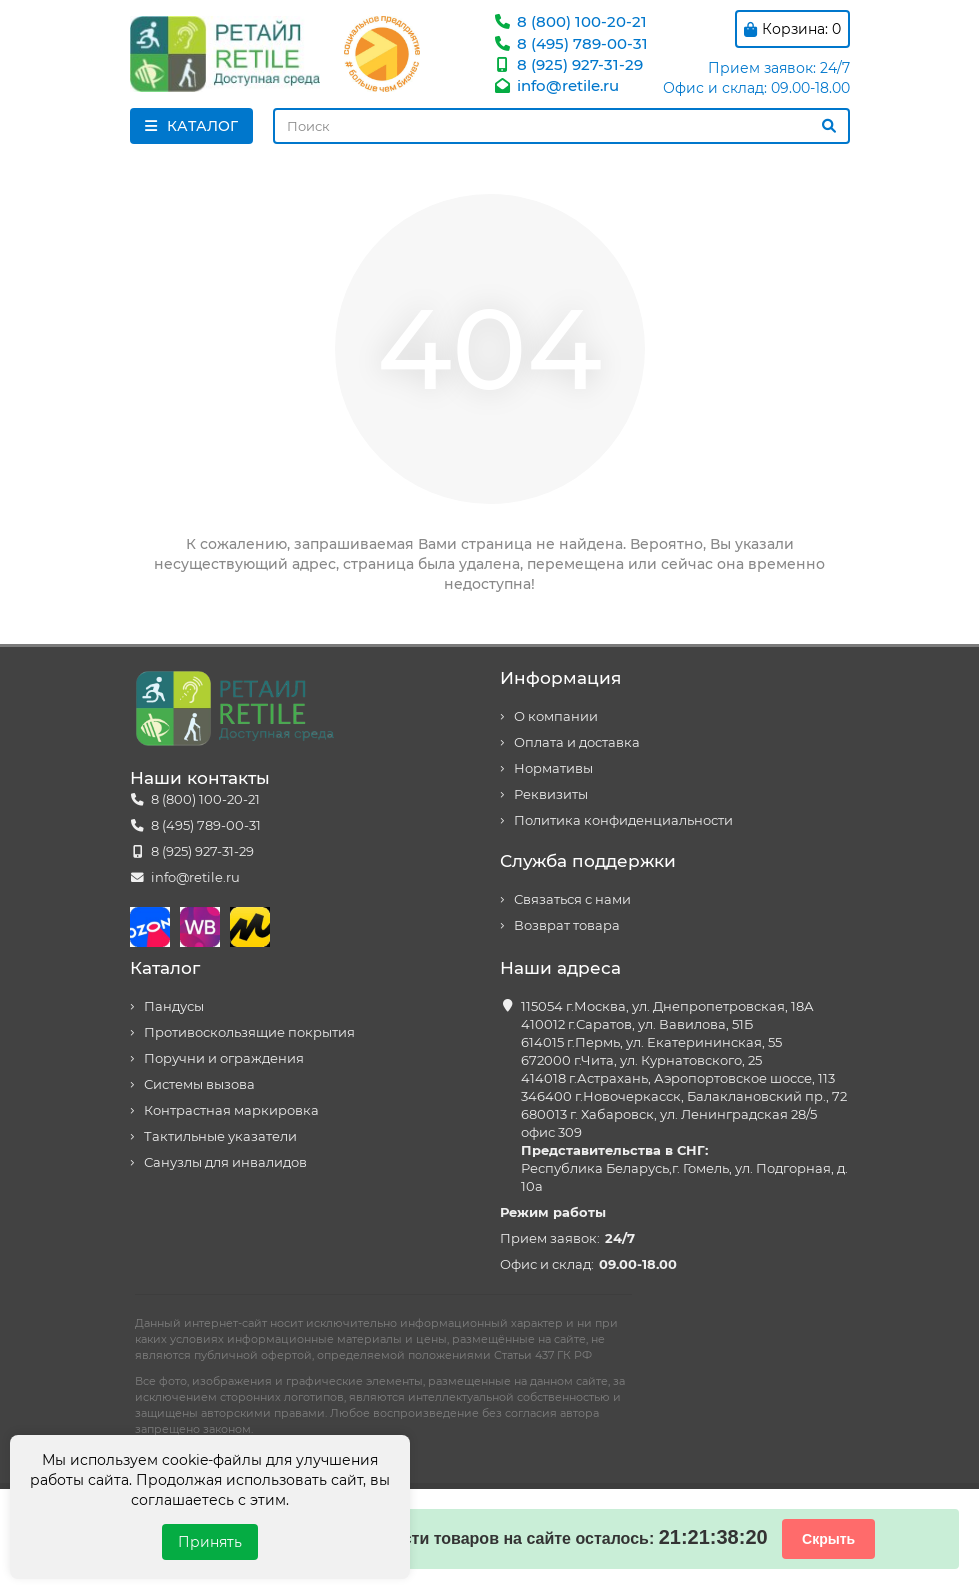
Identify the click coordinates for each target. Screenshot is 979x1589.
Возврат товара (567, 925)
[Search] (561, 126)
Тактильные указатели (220, 1136)
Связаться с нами (572, 899)
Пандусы (174, 1006)
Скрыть (828, 1539)
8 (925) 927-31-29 (568, 64)
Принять (210, 1542)
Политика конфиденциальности (623, 820)
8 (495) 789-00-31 (570, 43)
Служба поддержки (588, 861)
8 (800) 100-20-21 (570, 21)
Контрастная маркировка (231, 1110)
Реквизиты (551, 794)
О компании (556, 716)
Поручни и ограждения (224, 1058)
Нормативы (553, 768)
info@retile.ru (556, 85)
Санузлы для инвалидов (225, 1162)
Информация (560, 678)
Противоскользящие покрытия (249, 1032)
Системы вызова (199, 1084)
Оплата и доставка (577, 742)
